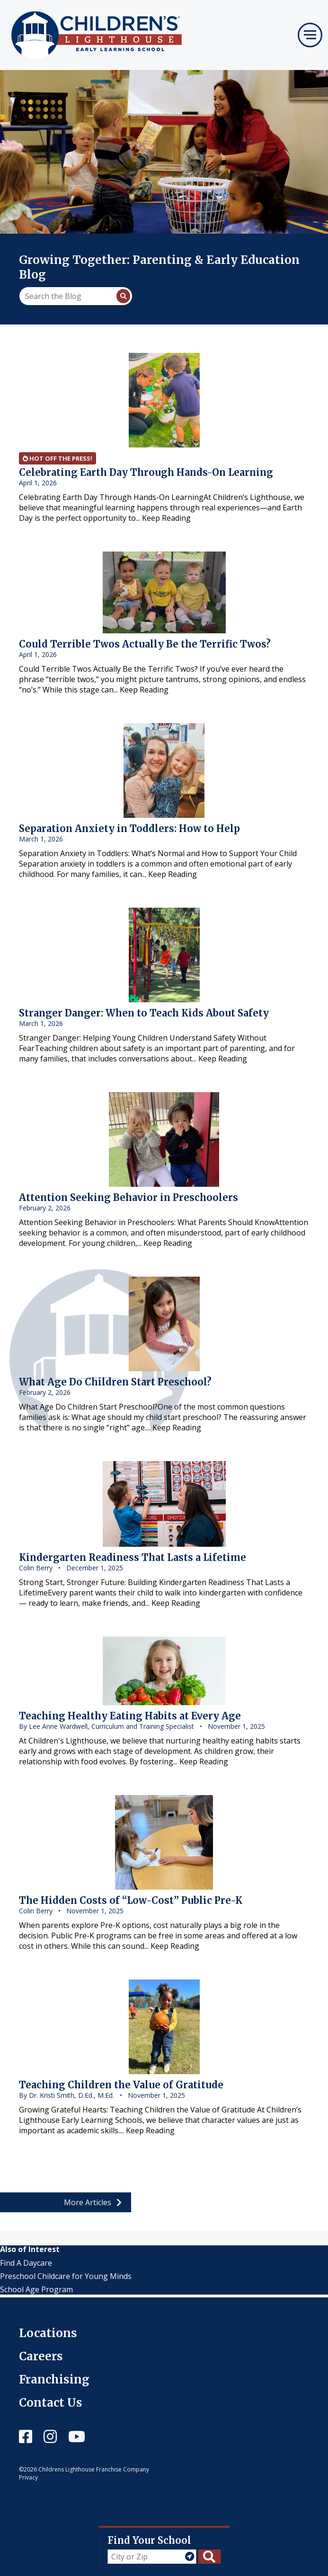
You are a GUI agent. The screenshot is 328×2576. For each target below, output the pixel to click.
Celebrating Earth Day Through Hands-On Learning (146, 472)
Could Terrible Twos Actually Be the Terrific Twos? (145, 644)
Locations (48, 2333)
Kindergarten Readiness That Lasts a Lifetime (132, 1557)
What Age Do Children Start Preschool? (115, 1382)
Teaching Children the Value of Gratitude (121, 2085)
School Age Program (36, 2289)
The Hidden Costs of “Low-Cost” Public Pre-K (130, 1900)
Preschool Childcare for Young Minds (66, 2276)
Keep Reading (166, 518)
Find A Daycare (26, 2263)
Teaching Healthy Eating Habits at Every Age (130, 1716)
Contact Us (50, 2402)
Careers (41, 2356)
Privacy (28, 2477)
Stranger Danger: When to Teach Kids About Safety (144, 1013)
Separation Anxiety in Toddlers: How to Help (129, 828)
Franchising (54, 2379)
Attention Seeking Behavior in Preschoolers (128, 1197)
